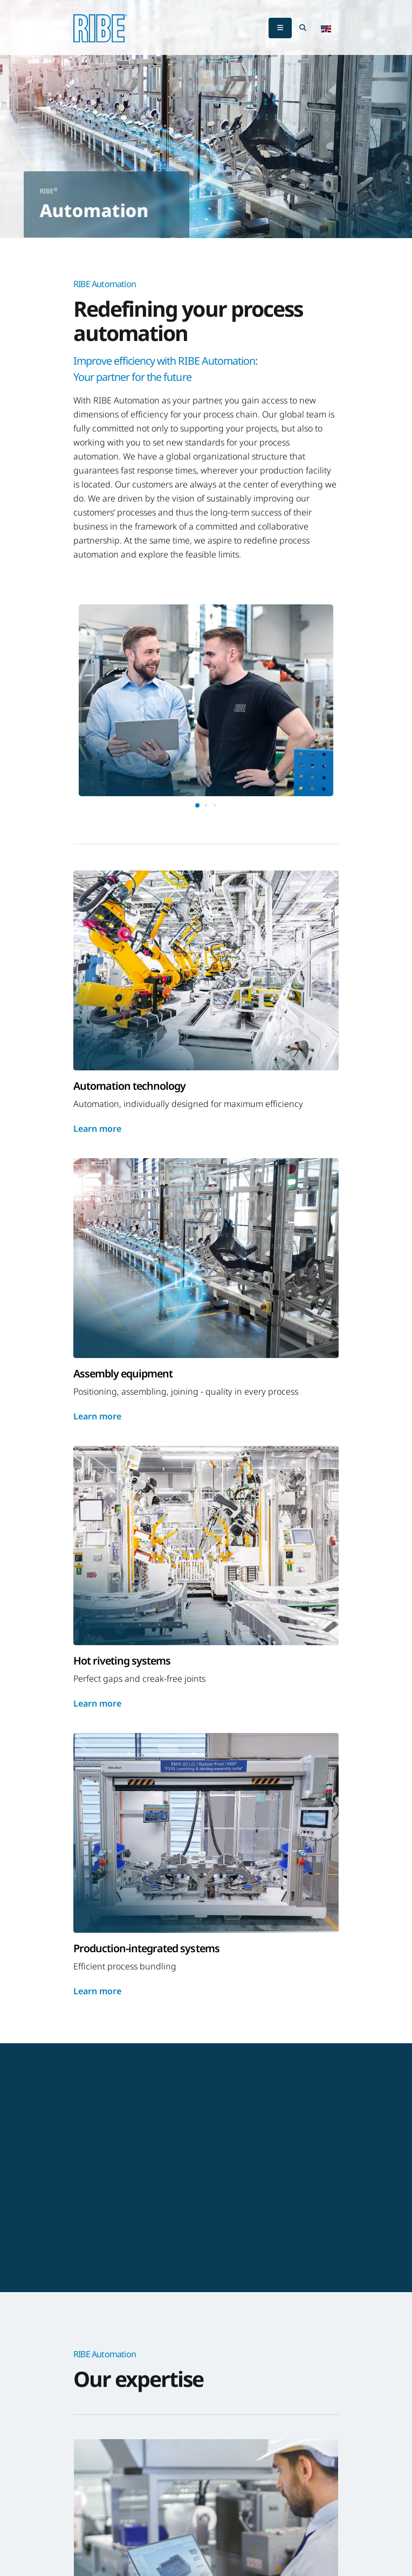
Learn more (97, 1128)
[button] (326, 28)
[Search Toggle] (302, 28)
